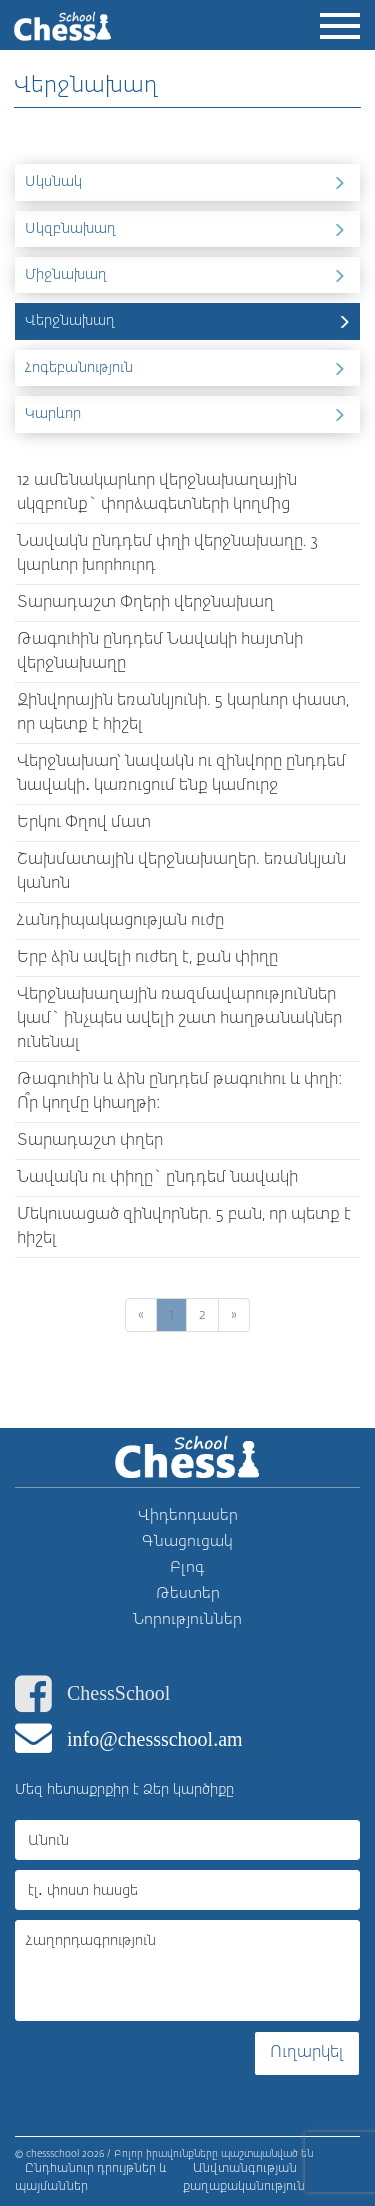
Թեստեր (188, 1593)
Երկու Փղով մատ (84, 823)
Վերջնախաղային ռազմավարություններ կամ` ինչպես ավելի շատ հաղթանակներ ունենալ (179, 1019)
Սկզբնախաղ (190, 228)
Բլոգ (187, 1567)
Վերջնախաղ (190, 320)
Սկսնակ (190, 181)
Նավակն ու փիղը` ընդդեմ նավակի (157, 1178)
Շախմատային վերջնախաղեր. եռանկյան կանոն (181, 872)
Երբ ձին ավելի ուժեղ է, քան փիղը (147, 958)
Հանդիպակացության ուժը (120, 921)
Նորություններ (187, 1619)
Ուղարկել (307, 2053)
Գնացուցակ (187, 1541)
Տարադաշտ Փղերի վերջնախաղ (145, 603)
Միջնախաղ (190, 274)
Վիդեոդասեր (188, 1515)
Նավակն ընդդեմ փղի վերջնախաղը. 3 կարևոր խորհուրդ (167, 554)
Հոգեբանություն (190, 367)
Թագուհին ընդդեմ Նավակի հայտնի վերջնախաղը (160, 652)
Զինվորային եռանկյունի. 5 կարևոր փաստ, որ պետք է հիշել (183, 713)
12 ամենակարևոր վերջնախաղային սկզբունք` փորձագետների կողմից (157, 493)
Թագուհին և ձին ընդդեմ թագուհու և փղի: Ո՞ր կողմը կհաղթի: (180, 1092)
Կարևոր (190, 413)
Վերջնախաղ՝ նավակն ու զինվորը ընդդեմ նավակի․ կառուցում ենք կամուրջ (181, 774)
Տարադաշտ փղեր (90, 1141)
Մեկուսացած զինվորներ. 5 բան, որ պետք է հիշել (184, 1227)
